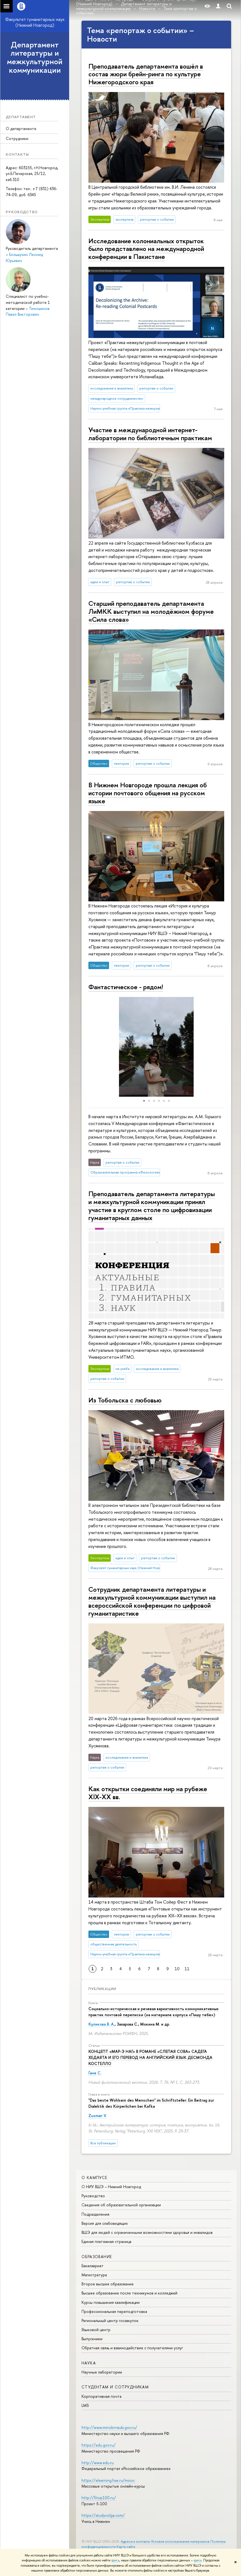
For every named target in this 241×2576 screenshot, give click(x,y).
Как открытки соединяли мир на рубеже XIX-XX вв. (147, 1792)
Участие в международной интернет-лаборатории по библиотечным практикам (150, 433)
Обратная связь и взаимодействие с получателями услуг (132, 2347)
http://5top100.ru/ (99, 2497)
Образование (97, 2256)
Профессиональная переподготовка (114, 2311)
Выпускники (92, 2338)
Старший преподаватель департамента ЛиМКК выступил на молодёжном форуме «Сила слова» (151, 611)
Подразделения (95, 2214)
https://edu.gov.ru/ (99, 2445)
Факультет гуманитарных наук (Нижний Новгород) (34, 22)
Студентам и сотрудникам (115, 2387)
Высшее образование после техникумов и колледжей (129, 2293)
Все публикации (103, 2143)
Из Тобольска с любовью (125, 1400)
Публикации (102, 1988)
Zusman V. (97, 2115)
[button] (86, 1046)
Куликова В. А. (101, 2024)
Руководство (93, 2195)
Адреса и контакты (135, 2541)
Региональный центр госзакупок (110, 2320)
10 (177, 1968)
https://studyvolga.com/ (103, 2515)
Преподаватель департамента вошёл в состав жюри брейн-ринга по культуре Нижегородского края (145, 74)
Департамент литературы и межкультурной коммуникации (35, 57)
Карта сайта (126, 2546)
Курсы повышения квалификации (111, 2302)
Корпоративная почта (101, 2396)
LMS (85, 2405)
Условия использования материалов (180, 2541)
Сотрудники (17, 138)
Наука (89, 2363)
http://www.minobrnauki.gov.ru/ (109, 2427)
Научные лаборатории (102, 2372)
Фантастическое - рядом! (125, 986)
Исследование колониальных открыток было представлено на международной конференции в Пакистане (146, 248)
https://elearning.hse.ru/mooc (108, 2480)
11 (187, 1968)
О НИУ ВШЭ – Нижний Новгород (111, 2186)
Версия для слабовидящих (105, 2223)
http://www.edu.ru (98, 2462)
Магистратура (94, 2274)
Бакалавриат (93, 2265)
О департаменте (21, 128)
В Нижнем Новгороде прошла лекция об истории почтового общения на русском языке (147, 792)
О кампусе (94, 2177)
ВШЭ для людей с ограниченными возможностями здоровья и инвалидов (147, 2232)
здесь (115, 2560)
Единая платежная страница (106, 2241)
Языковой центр (96, 2329)
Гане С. (94, 2072)
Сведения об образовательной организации (121, 2204)
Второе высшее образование (108, 2283)
